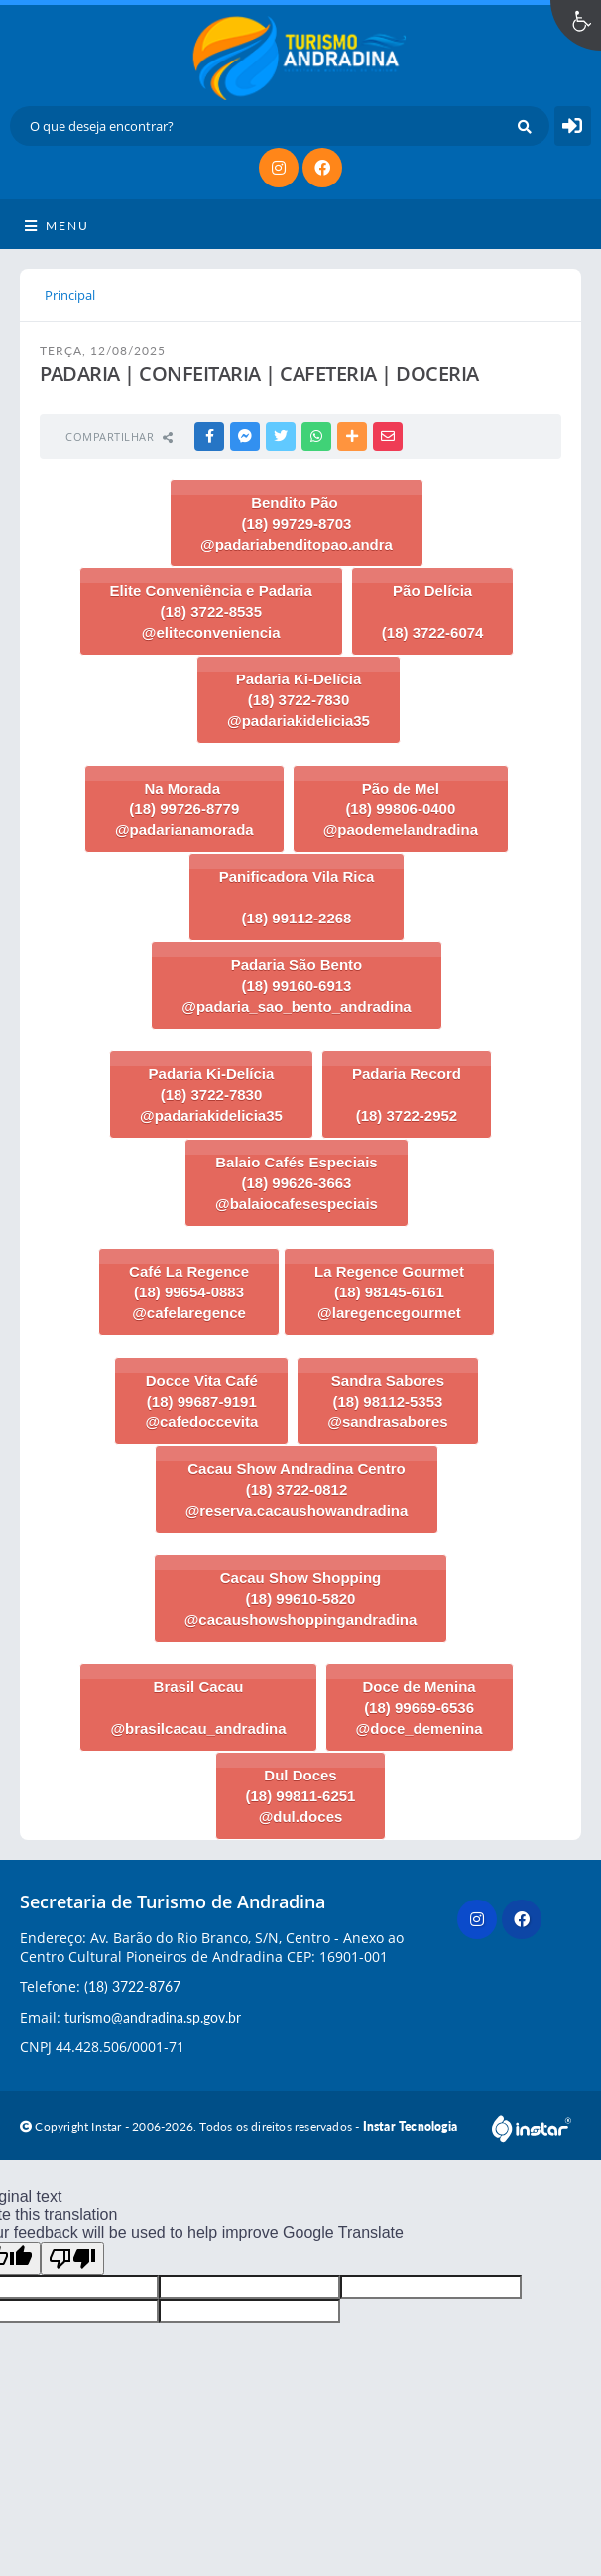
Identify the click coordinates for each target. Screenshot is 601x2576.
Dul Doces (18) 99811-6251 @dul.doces (301, 1796)
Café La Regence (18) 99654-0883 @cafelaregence (189, 1292)
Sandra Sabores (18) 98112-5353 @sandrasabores (387, 1401)
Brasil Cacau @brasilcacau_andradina (198, 1707)
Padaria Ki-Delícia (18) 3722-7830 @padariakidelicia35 (298, 700)
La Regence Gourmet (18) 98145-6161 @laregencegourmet (389, 1292)
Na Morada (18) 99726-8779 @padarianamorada (184, 809)
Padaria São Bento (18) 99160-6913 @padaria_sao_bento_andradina (296, 985)
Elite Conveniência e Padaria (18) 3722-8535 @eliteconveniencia (211, 611)
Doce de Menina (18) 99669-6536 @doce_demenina (419, 1707)
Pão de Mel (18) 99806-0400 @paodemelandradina (400, 809)
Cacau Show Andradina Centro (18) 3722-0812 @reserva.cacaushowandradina (297, 1489)
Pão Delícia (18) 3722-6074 (433, 611)
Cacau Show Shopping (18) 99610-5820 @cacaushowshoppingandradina (301, 1598)
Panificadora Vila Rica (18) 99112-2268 (296, 897)
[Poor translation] (72, 2258)
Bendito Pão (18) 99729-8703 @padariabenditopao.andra (296, 523)
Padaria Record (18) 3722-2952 (406, 1094)
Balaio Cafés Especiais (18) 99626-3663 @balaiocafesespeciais (296, 1183)
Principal (70, 295)
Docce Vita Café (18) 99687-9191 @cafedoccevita (201, 1401)
